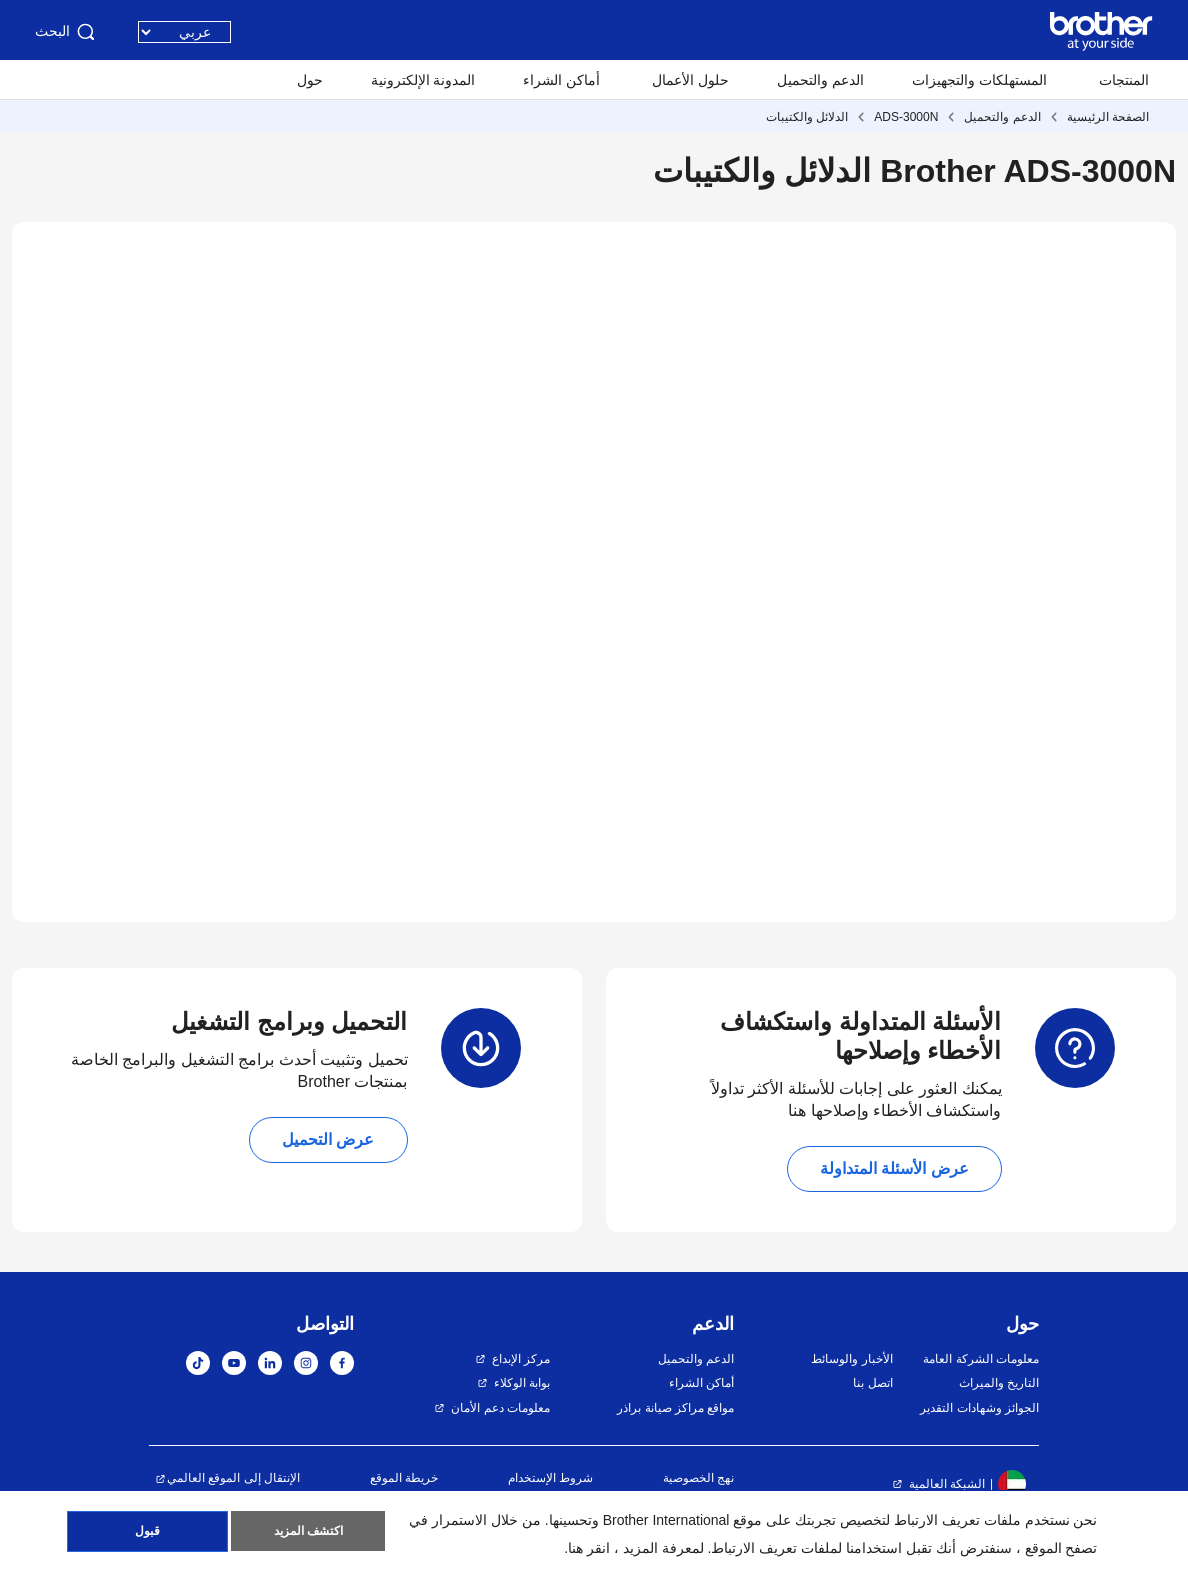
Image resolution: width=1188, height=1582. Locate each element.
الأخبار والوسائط (851, 1359)
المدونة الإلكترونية (423, 80)
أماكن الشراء (561, 80)
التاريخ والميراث (999, 1383)
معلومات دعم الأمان (500, 1408)
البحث (66, 32)
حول (310, 80)
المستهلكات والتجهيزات (979, 80)
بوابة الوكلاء (522, 1383)
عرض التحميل (328, 1139)
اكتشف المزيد (308, 1533)
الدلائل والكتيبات (807, 117)
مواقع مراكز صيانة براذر (675, 1408)
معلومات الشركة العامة (981, 1359)
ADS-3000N (906, 117)
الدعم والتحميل (820, 80)
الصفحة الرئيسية (1108, 117)
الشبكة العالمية (947, 1484)
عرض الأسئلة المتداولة (894, 1168)
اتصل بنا (872, 1383)
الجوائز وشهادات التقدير (979, 1408)
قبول (147, 1533)
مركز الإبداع (521, 1359)
